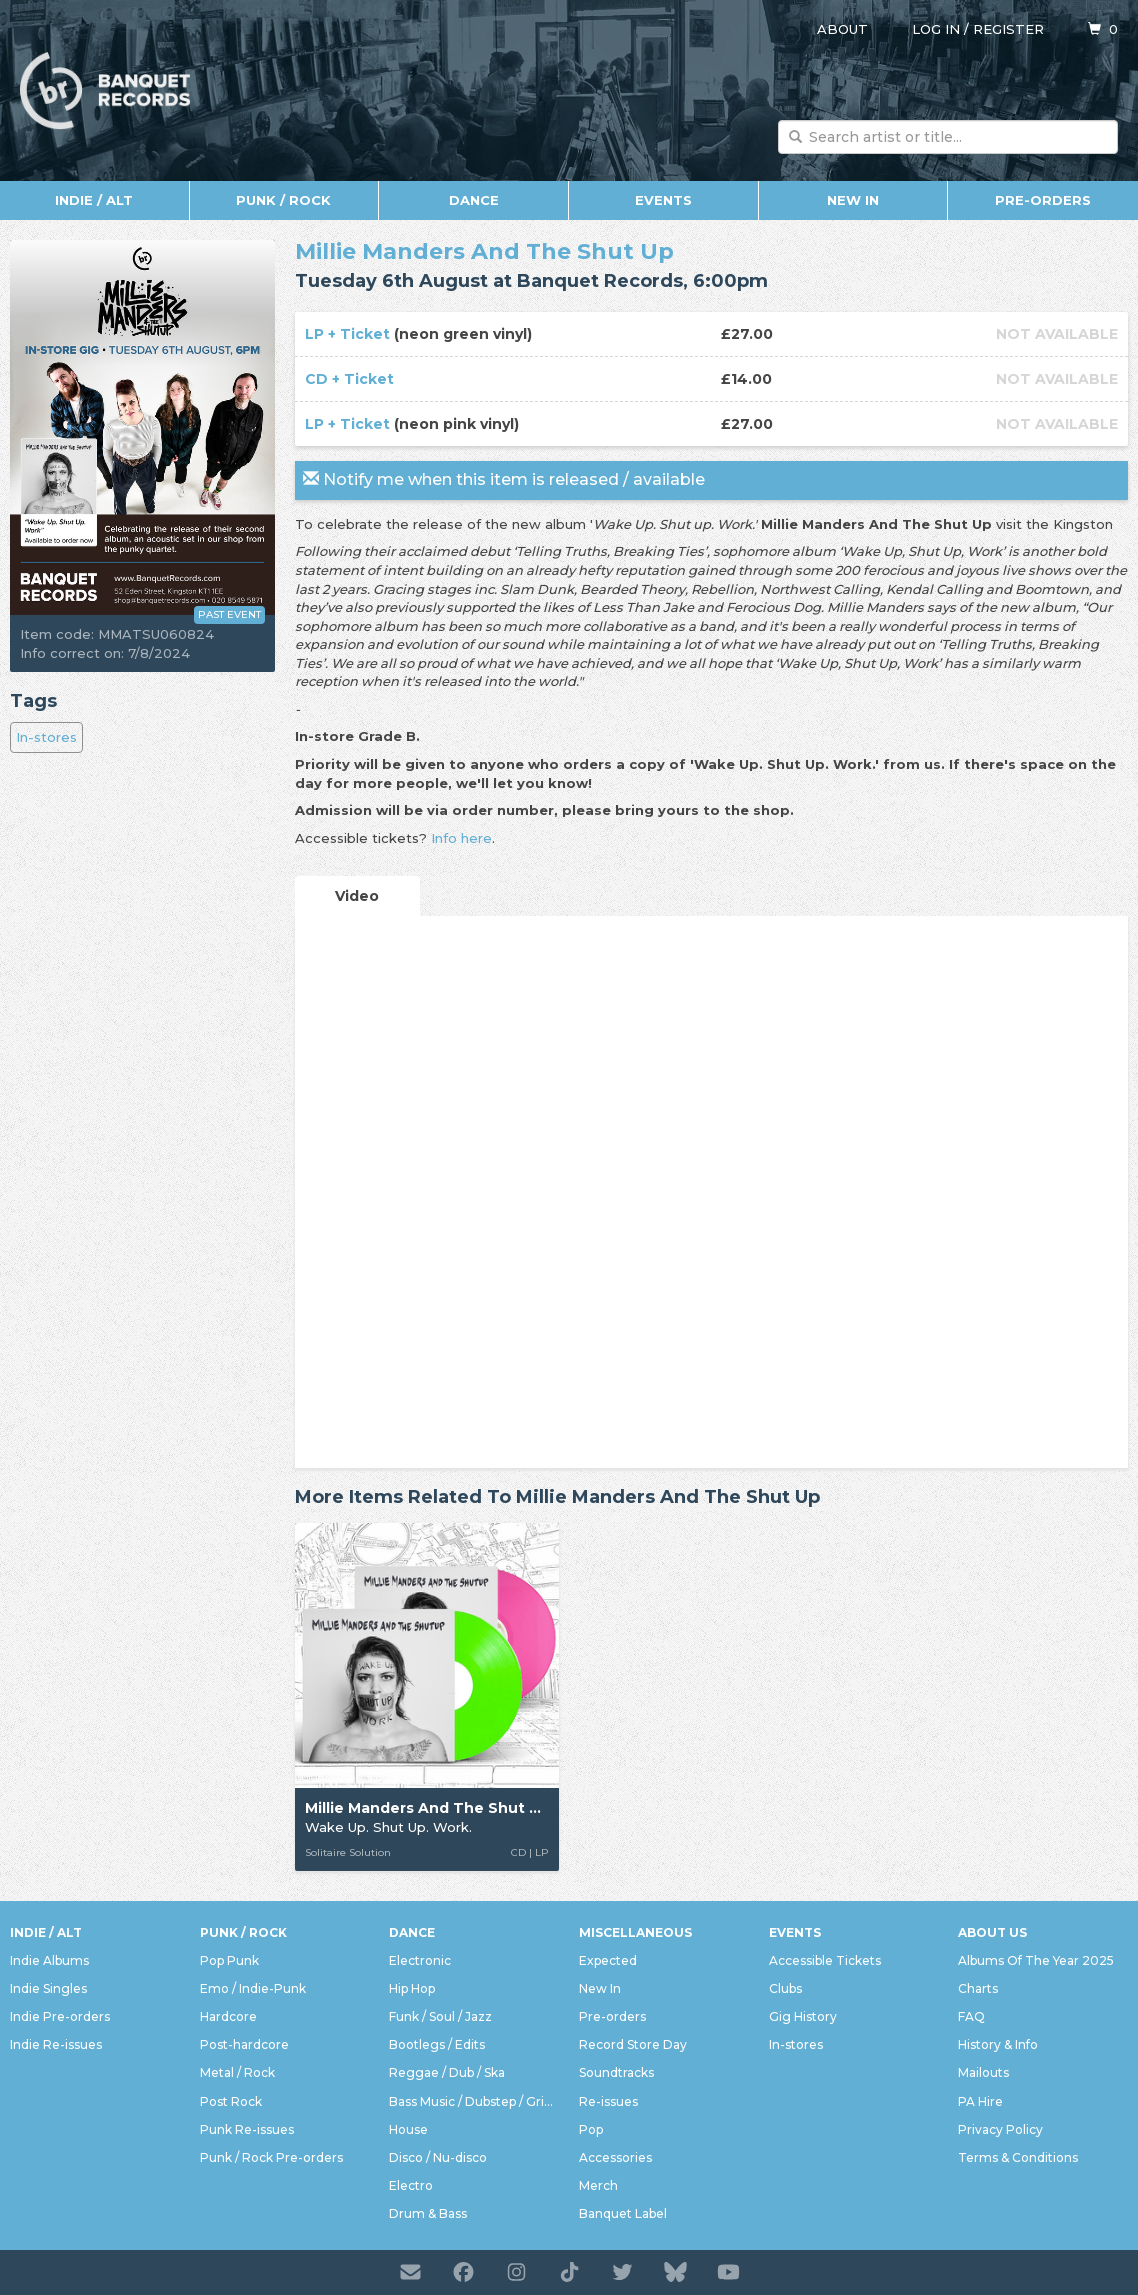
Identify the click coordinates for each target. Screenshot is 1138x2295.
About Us (992, 1932)
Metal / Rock (237, 2072)
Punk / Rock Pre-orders (271, 2157)
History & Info (998, 2044)
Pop (591, 2129)
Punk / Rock (283, 200)
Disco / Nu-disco (438, 2157)
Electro (411, 2185)
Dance (474, 200)
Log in (936, 29)
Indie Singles (48, 1988)
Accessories (615, 2157)
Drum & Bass (428, 2213)
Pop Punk (229, 1960)
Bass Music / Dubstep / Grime (474, 2101)
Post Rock (231, 2101)
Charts (978, 1988)
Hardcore (228, 2016)
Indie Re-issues (56, 2044)
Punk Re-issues (247, 2129)
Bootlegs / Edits (437, 2044)
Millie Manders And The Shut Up (484, 251)
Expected (608, 1960)
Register (1008, 29)
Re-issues (608, 2101)
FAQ (971, 2016)
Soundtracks (616, 2072)
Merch (598, 2185)
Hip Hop (412, 1988)
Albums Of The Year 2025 (1036, 1960)
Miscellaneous (635, 1932)
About (842, 29)
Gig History (803, 2016)
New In (853, 200)
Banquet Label (623, 2213)
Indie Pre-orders (60, 2016)
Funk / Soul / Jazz (440, 2016)
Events (663, 200)
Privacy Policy (1000, 2129)
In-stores (46, 737)
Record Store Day (633, 2044)
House (408, 2129)
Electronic (420, 1960)
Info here (461, 838)
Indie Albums (49, 1960)
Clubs (785, 1988)
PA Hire (980, 2101)
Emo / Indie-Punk (253, 1988)
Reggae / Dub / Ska (447, 2072)
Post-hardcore (244, 2044)
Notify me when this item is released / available (504, 479)
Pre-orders (1043, 200)
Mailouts (983, 2072)
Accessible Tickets (825, 1960)
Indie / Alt (94, 200)
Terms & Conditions (1018, 2157)
